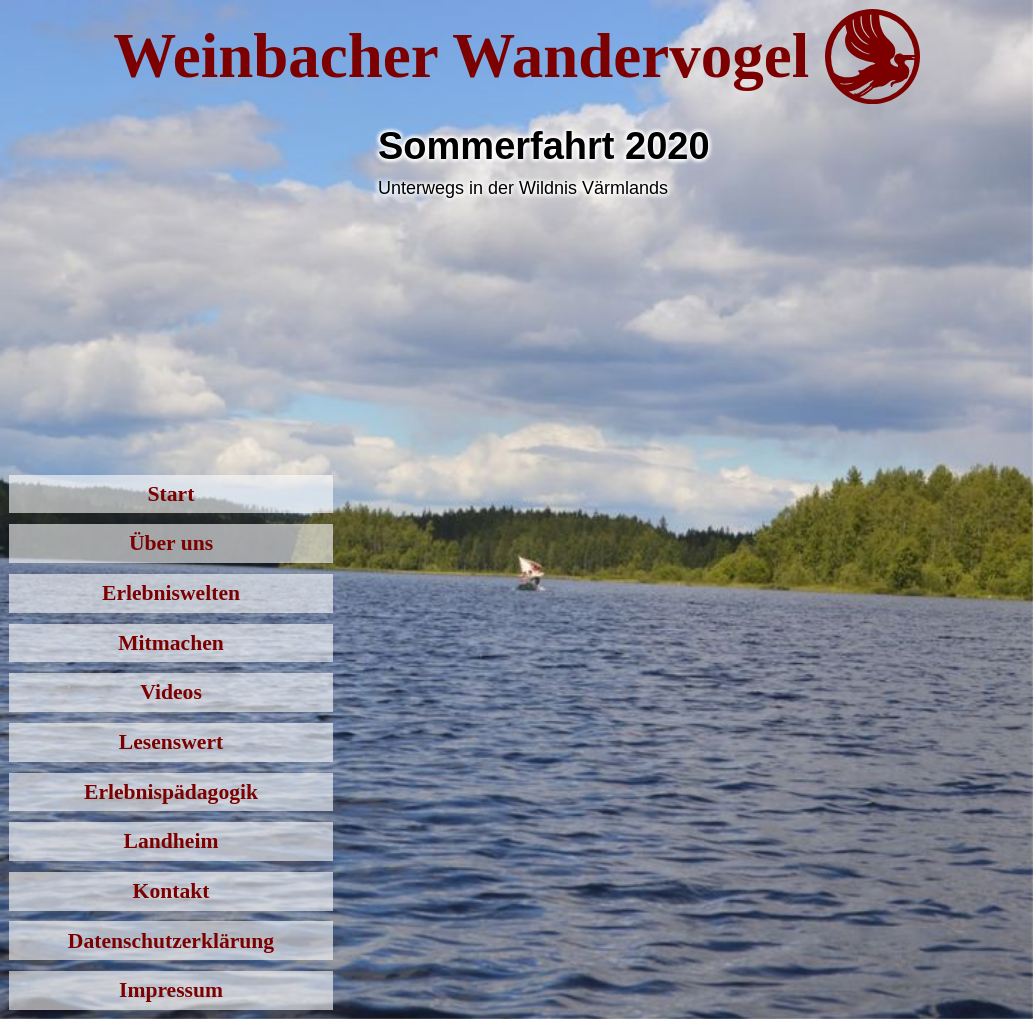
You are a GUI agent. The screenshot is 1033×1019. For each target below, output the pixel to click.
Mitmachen (171, 643)
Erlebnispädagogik (171, 792)
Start (171, 494)
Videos (171, 692)
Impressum (171, 990)
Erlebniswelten (171, 593)
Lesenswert (171, 742)
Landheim (171, 841)
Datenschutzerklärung (171, 941)
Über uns (171, 543)
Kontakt (171, 891)
